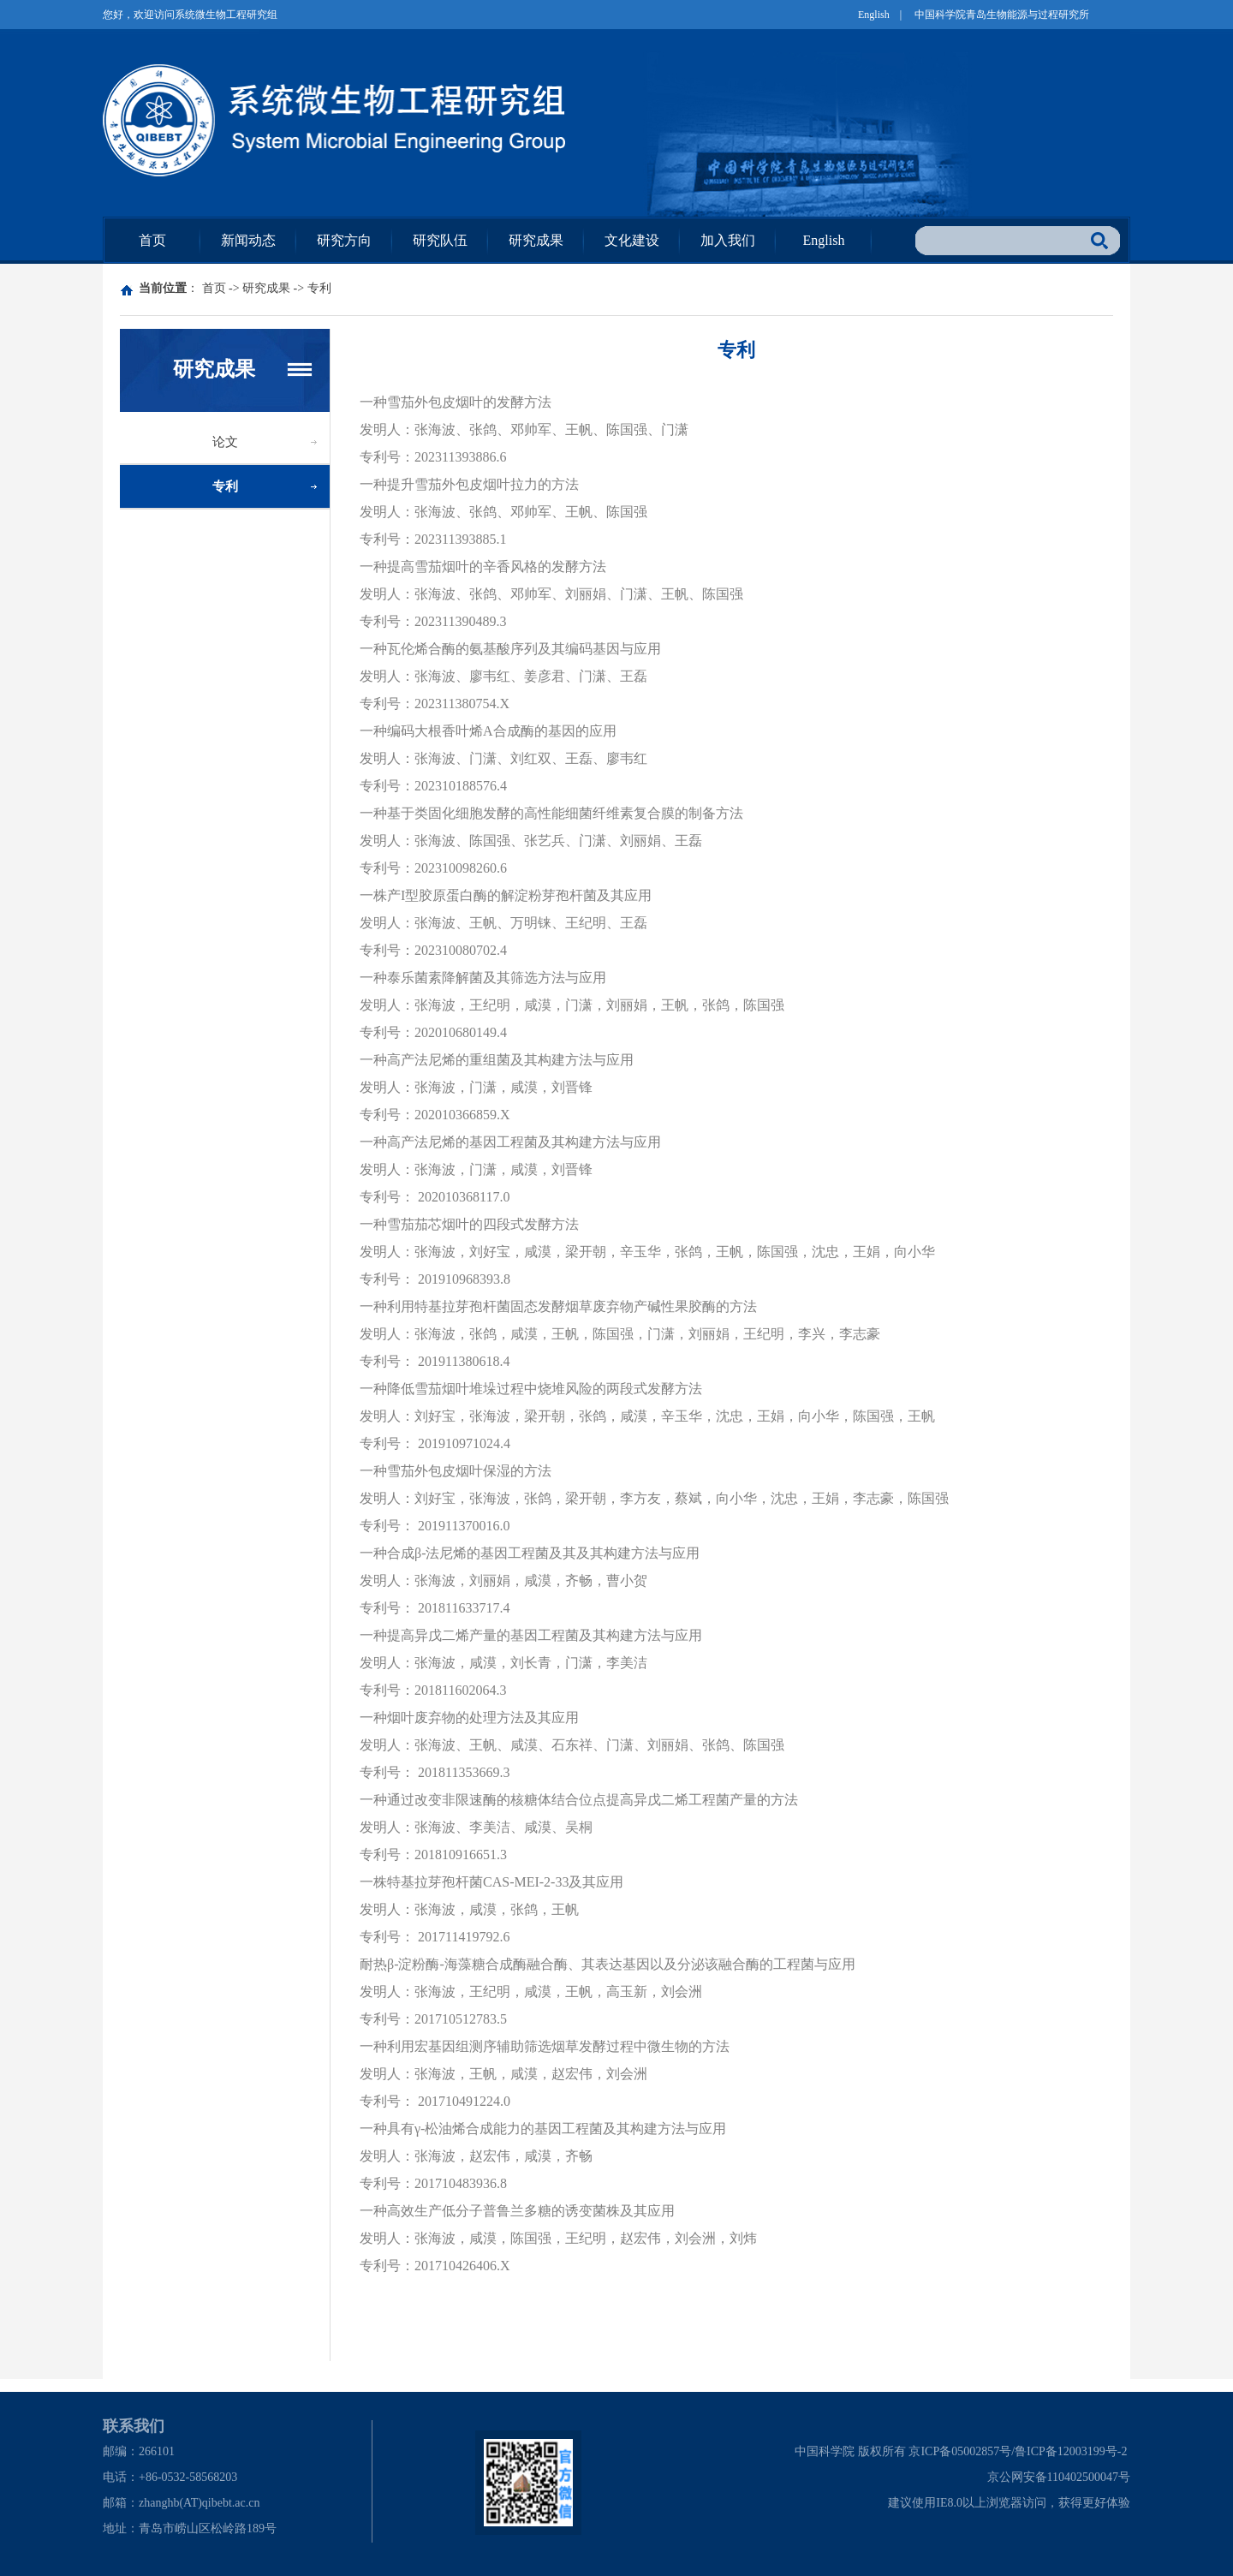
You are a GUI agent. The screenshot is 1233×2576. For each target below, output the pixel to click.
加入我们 (727, 240)
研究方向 (344, 240)
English (874, 15)
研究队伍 (440, 240)
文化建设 (632, 240)
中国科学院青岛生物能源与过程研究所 (1001, 15)
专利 (319, 288)
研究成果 (536, 240)
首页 (152, 240)
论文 (225, 442)
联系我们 (133, 2426)
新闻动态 (248, 240)
